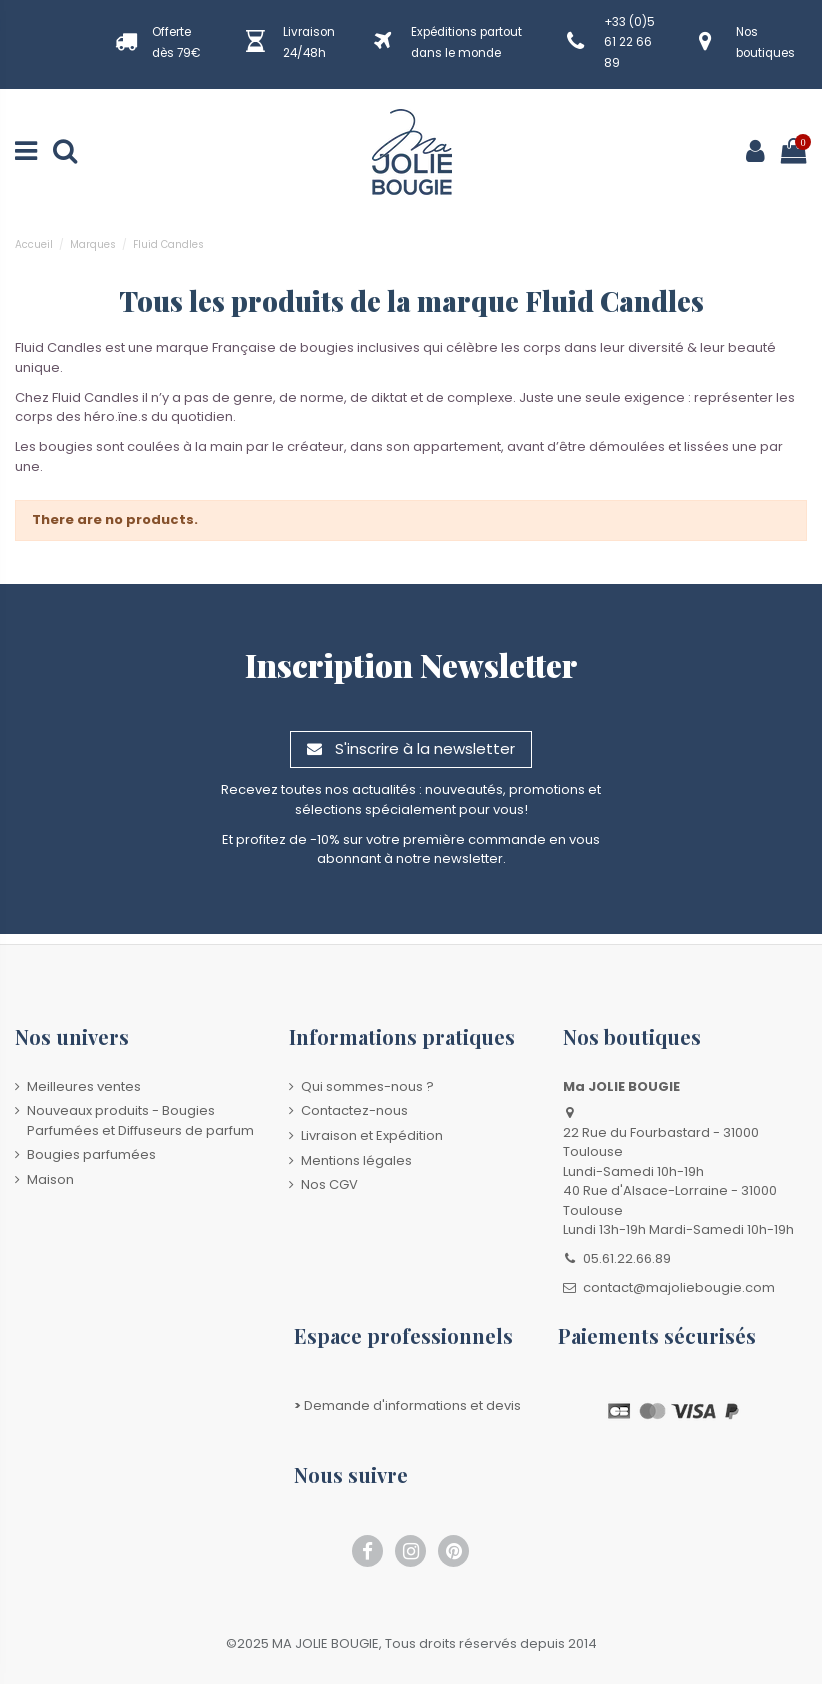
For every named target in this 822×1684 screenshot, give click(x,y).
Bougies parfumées (91, 1154)
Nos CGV (329, 1184)
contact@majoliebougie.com (679, 1287)
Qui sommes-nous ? (367, 1086)
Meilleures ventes (84, 1086)
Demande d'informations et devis (407, 1405)
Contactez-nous (354, 1110)
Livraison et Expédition (372, 1135)
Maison (50, 1179)
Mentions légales (356, 1160)
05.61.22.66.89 (627, 1258)
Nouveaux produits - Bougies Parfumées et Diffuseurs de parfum (140, 1120)
